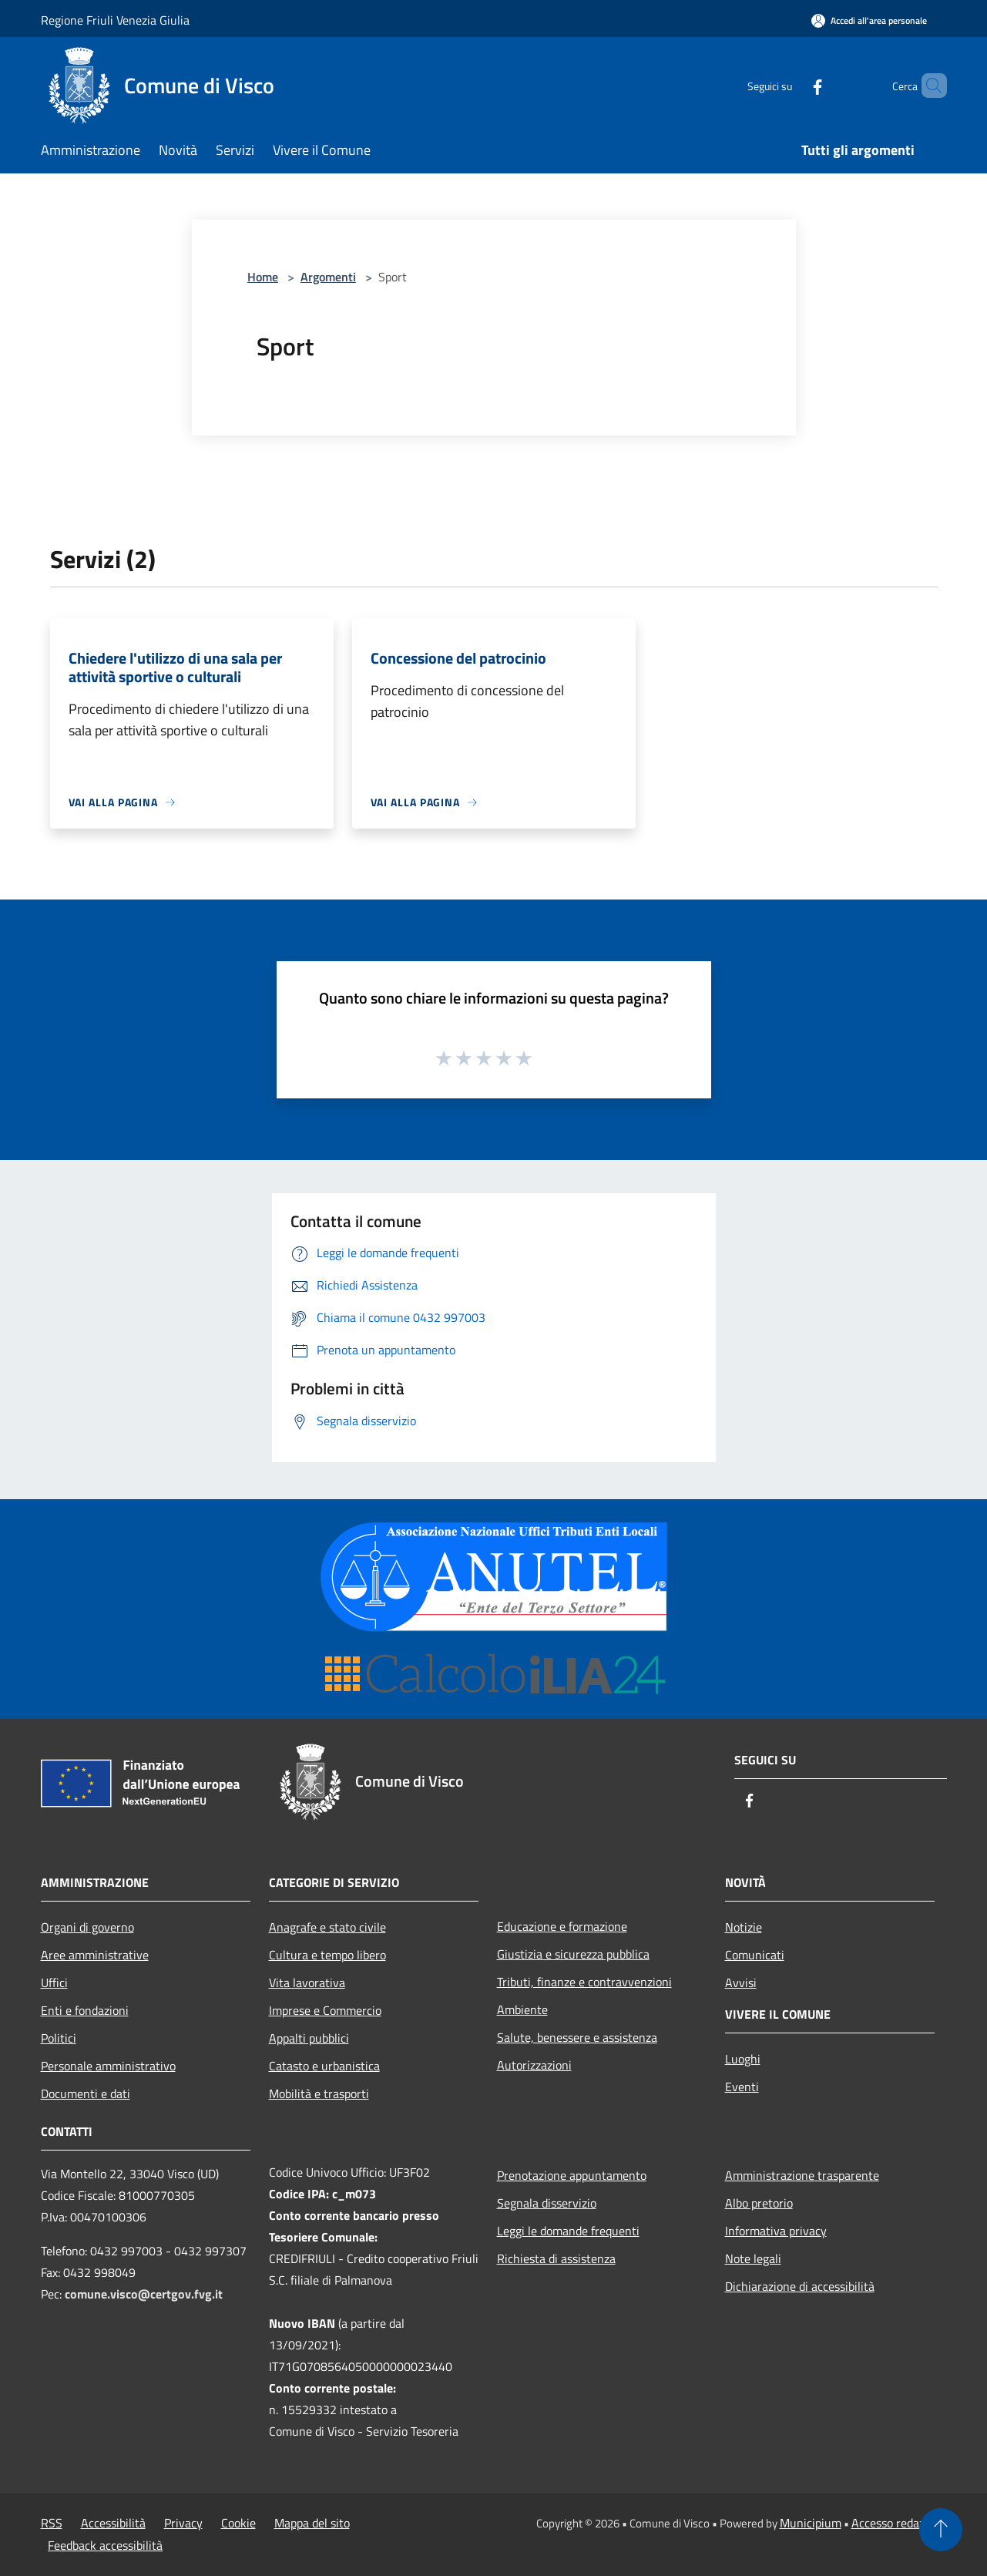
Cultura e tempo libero (327, 1954)
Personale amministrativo (108, 2065)
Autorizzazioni (534, 2065)
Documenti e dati (85, 2093)
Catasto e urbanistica (324, 2065)
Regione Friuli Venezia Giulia (115, 20)
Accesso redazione (899, 2523)
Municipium (810, 2523)
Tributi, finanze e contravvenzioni (584, 1981)
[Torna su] (940, 2529)
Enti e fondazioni (85, 2010)
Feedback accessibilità (105, 2545)
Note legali (753, 2258)
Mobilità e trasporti (319, 2093)
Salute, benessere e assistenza (577, 2037)
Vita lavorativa (307, 1982)
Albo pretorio (759, 2203)
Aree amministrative (95, 1954)
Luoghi (742, 2059)
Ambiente (522, 2009)
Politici (58, 2038)
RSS (51, 2523)
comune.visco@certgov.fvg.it (144, 2294)
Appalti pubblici (309, 2038)
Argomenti (328, 276)
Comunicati (754, 1954)
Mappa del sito (312, 2523)
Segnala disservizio (546, 2203)
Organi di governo (87, 1927)
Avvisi (741, 1982)
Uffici (54, 1982)
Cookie (238, 2523)
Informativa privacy (776, 2230)
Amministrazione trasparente (802, 2175)
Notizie (743, 1927)
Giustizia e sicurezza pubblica (573, 1954)
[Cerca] (928, 85)
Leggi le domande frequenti (568, 2230)
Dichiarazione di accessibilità (800, 2286)
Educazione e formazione (562, 1926)
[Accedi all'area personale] (869, 20)
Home (262, 276)
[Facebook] (791, 85)
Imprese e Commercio (325, 2010)
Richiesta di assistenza (556, 2258)
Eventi (742, 2086)
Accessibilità (113, 2523)
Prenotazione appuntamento (571, 2175)
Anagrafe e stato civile (327, 1927)
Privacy (183, 2523)
